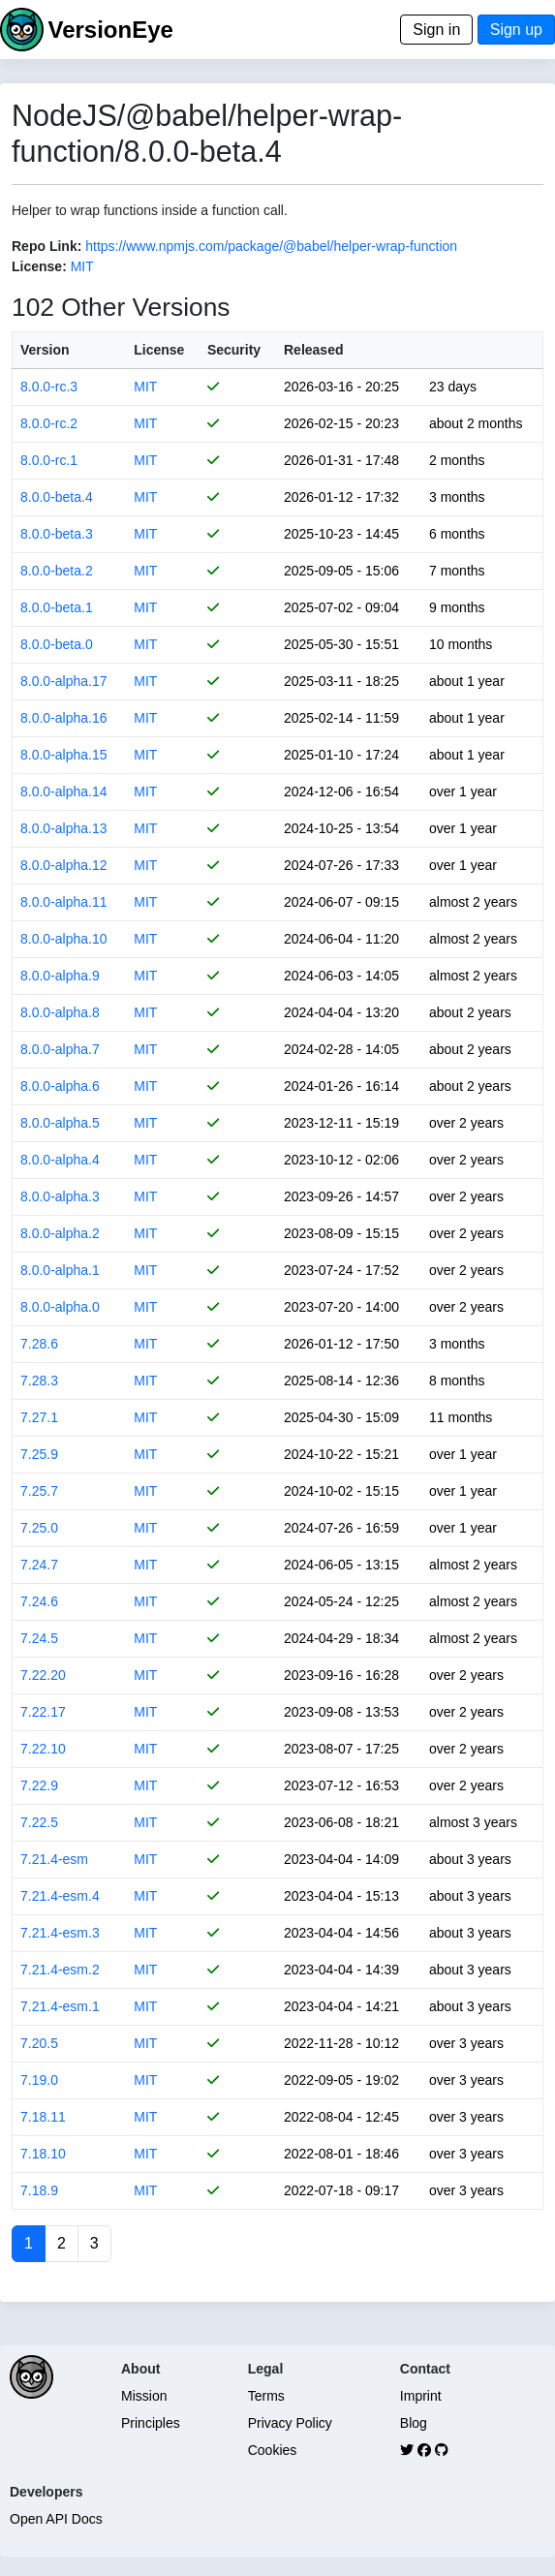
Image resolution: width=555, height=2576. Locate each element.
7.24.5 (39, 1638)
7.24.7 (39, 1564)
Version (45, 349)
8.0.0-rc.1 (48, 460)
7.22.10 (43, 1748)
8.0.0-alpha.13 (64, 828)
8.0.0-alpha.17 (64, 681)
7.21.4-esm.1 (60, 2006)
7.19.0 (39, 2080)
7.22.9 (39, 1785)
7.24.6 (39, 1601)
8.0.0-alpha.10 (64, 939)
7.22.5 (39, 1822)
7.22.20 (43, 1675)
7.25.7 (39, 1491)
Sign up (516, 29)
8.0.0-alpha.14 (64, 791)
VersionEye (109, 29)
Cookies (272, 2450)
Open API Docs (56, 2519)
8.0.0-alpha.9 (60, 975)
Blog (413, 2423)
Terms (266, 2396)
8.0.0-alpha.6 (60, 1086)
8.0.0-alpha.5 (60, 1123)
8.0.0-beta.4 (56, 497)
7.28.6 (39, 1343)
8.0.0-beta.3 (56, 534)
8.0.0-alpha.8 (60, 1012)
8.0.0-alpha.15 (64, 754)
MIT (82, 266)
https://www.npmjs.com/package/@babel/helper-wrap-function (271, 246)
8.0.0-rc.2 (48, 423)
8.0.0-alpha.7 (60, 1049)
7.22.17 (43, 1712)
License (159, 349)
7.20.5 (39, 2043)
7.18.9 (39, 2190)
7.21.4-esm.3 (60, 1932)
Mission (144, 2396)
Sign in (436, 29)
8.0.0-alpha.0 (60, 1307)
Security (234, 349)
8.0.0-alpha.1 (60, 1270)
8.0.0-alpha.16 (64, 718)
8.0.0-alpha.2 (60, 1233)
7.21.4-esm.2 (60, 1969)
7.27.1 (39, 1417)
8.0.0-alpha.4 (60, 1159)
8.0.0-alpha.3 (60, 1196)
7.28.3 (39, 1380)
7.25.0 (39, 1528)
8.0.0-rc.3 (48, 386)
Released (313, 349)
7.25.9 (39, 1454)
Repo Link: (46, 246)
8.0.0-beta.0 (56, 644)
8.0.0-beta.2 (56, 570)
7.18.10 (43, 2153)
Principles (150, 2423)
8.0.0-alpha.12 (64, 865)
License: (39, 266)
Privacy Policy (290, 2423)
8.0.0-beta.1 (56, 607)
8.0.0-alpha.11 (64, 902)
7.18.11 (43, 2117)
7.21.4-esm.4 (60, 1896)
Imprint (421, 2396)
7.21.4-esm (54, 1859)
